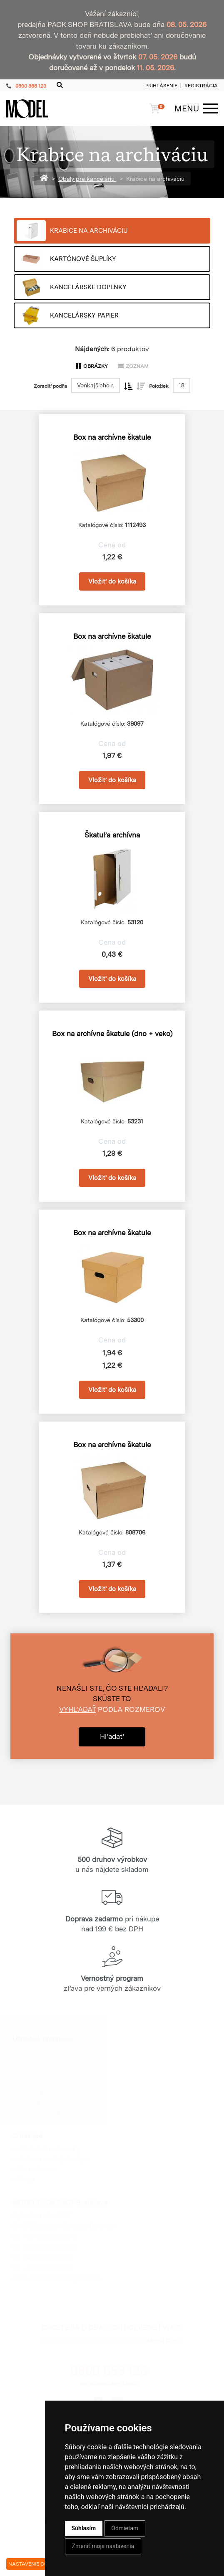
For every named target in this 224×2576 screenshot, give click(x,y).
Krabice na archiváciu (155, 178)
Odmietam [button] (124, 2528)
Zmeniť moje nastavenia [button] (103, 2546)
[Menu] (192, 108)
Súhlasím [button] (84, 2528)
